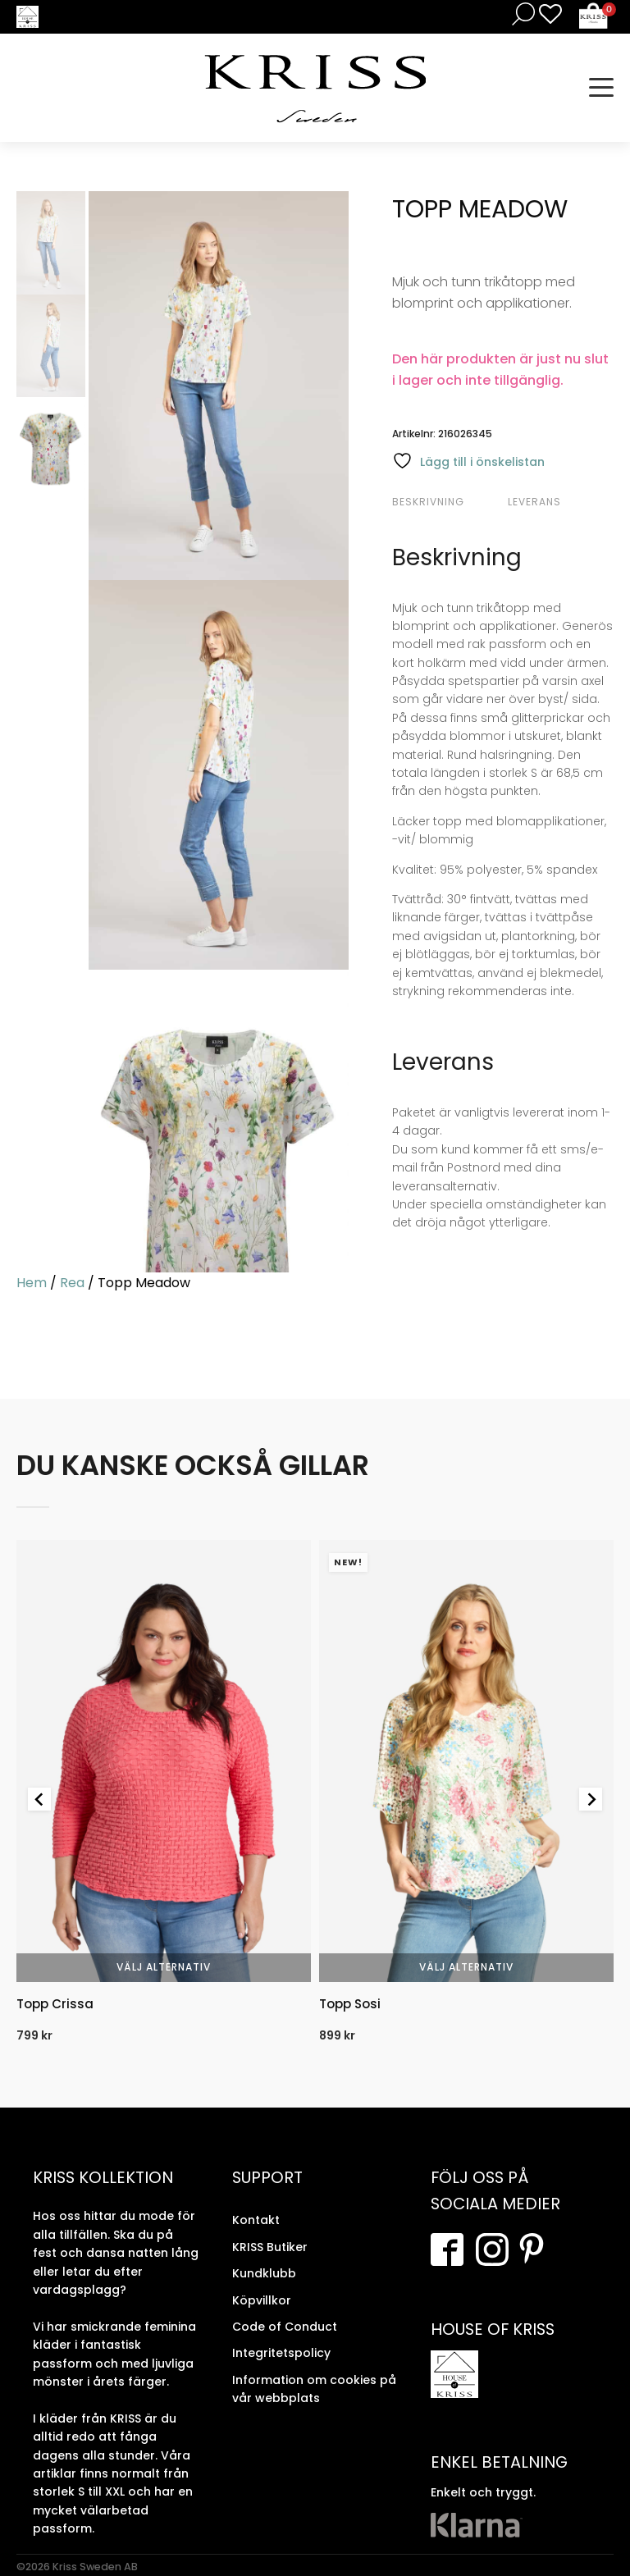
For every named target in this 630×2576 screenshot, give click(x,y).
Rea (72, 1282)
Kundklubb (264, 2273)
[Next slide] (590, 1799)
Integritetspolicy (281, 2353)
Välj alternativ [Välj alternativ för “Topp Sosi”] (466, 1967)
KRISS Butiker (270, 2247)
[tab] (448, 502)
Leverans (534, 502)
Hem (31, 1282)
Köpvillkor (261, 2300)
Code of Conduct (284, 2326)
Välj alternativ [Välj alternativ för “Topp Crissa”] (163, 1967)
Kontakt (256, 2220)
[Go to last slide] (39, 1799)
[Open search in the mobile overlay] (520, 13)
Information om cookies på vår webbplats (314, 2389)
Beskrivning (428, 502)
